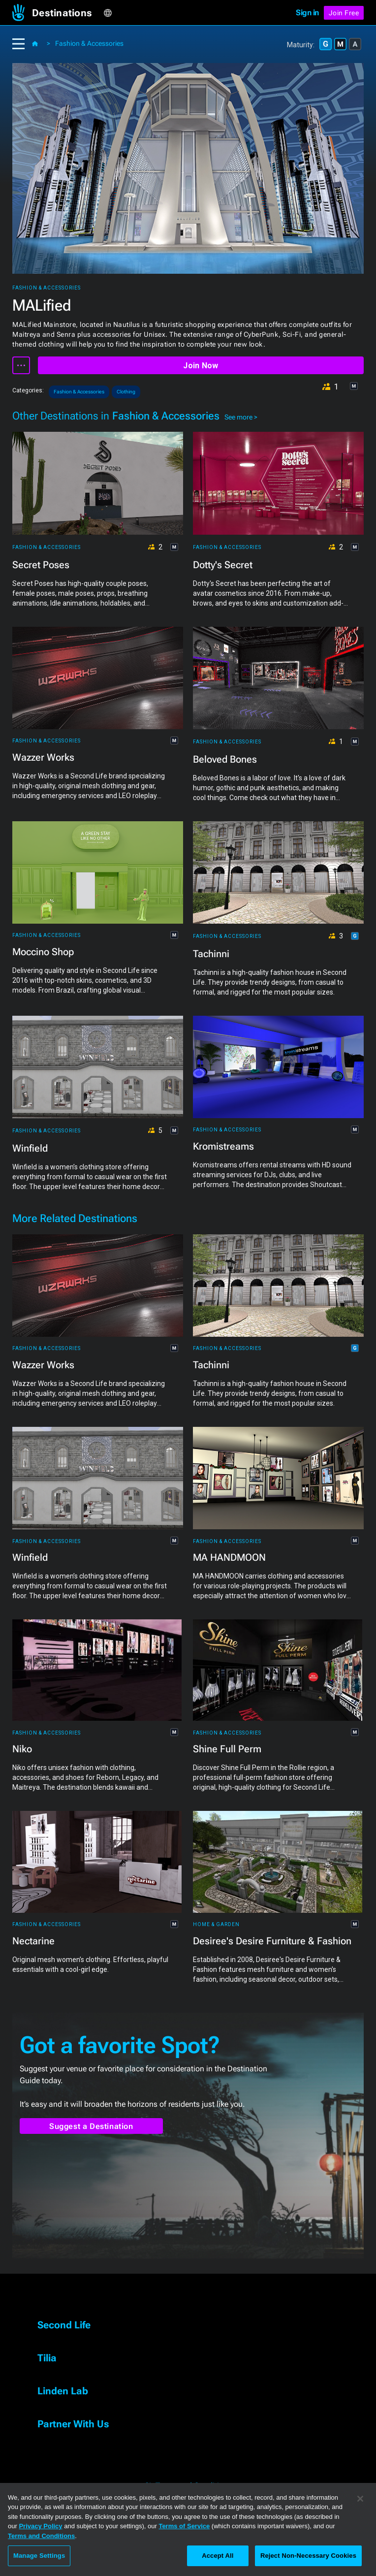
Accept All (217, 2555)
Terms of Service (184, 2526)
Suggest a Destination (91, 2126)
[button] (67, 13)
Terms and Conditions (41, 2536)
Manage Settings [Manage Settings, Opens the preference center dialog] (39, 2555)
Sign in (307, 12)
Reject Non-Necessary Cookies (308, 2555)
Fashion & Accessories (89, 43)
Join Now (200, 365)
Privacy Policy (40, 2526)
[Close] (360, 2499)
